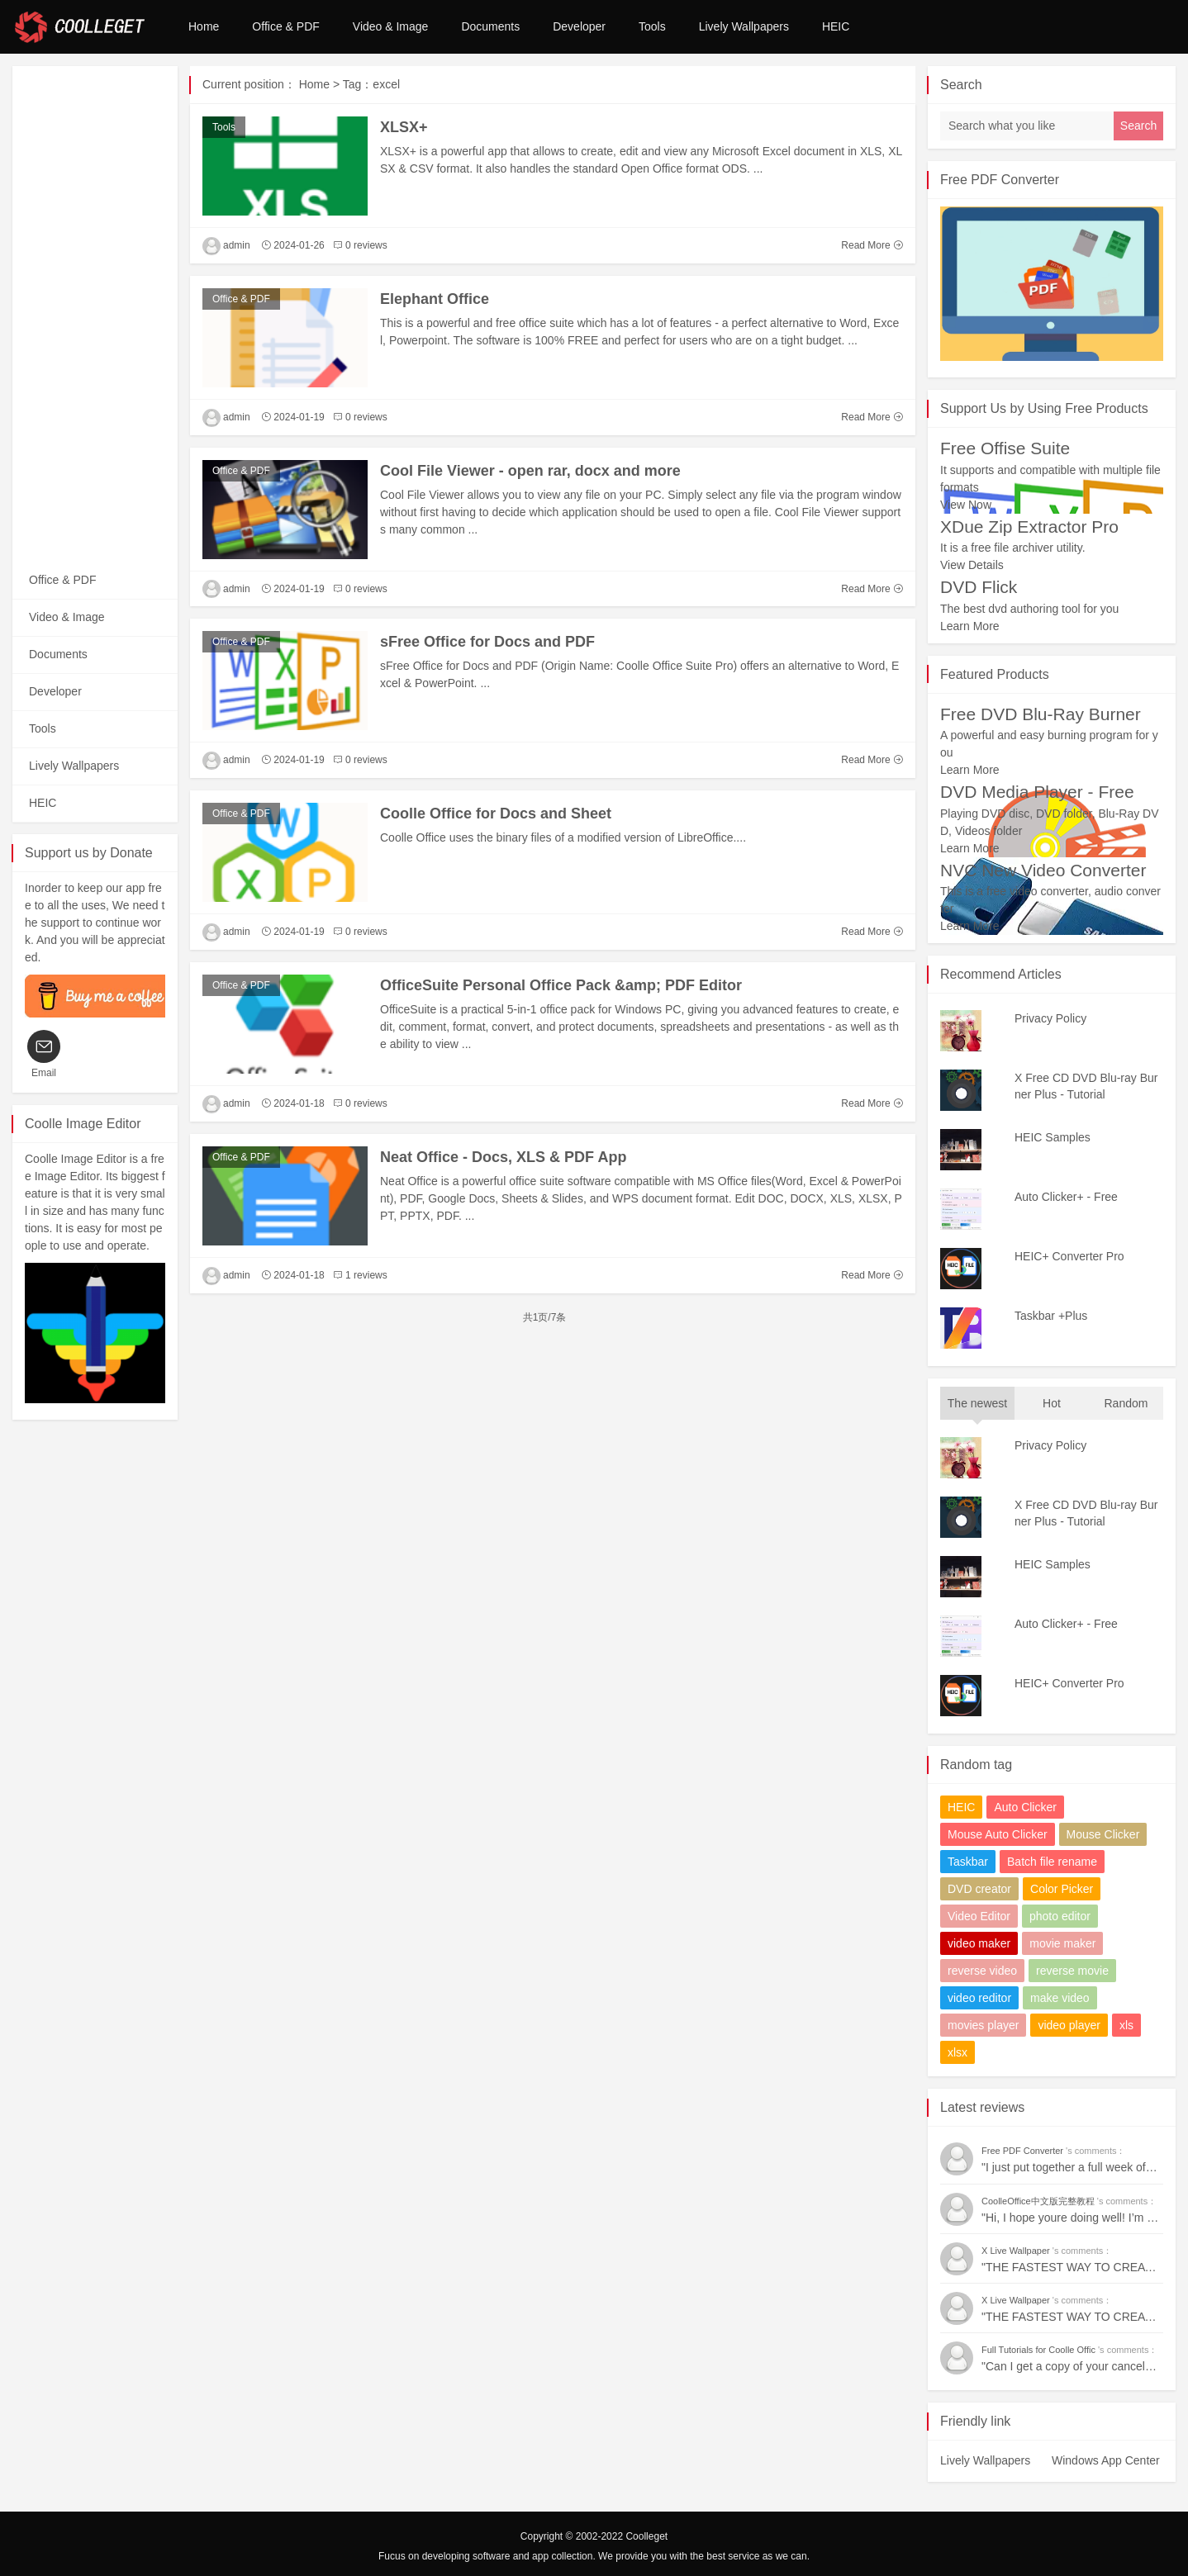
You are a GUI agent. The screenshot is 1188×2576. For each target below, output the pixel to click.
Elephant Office (434, 299)
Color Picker (1061, 1888)
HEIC (835, 26)
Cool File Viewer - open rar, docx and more (530, 471)
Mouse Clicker (1103, 1834)
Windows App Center (1106, 2460)
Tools (652, 26)
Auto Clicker (1025, 1807)
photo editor (1060, 1916)
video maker (979, 1943)
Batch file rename (1052, 1861)
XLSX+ (404, 127)
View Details (972, 565)
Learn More (970, 626)
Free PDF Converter (999, 180)
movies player (983, 2025)
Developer (579, 26)
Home (203, 26)
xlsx (957, 2052)
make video (1060, 1997)
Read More (872, 245)
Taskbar (968, 1861)
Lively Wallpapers (744, 26)
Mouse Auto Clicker (998, 1834)
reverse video (982, 1970)
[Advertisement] (95, 314)
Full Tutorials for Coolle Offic (1039, 2350)
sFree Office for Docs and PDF (487, 641)
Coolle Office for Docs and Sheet (495, 813)
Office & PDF (285, 26)
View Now (965, 504)
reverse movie (1072, 1970)
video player (1069, 2025)
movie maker (1062, 1943)
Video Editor (979, 1916)
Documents (490, 26)
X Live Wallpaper (1017, 2251)
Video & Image (391, 26)
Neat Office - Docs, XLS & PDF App (503, 1157)
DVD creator (979, 1888)
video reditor (979, 1997)
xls (1126, 2025)
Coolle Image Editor (83, 1124)
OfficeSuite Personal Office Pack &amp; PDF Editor (561, 985)
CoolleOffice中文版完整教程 (1039, 2201)
